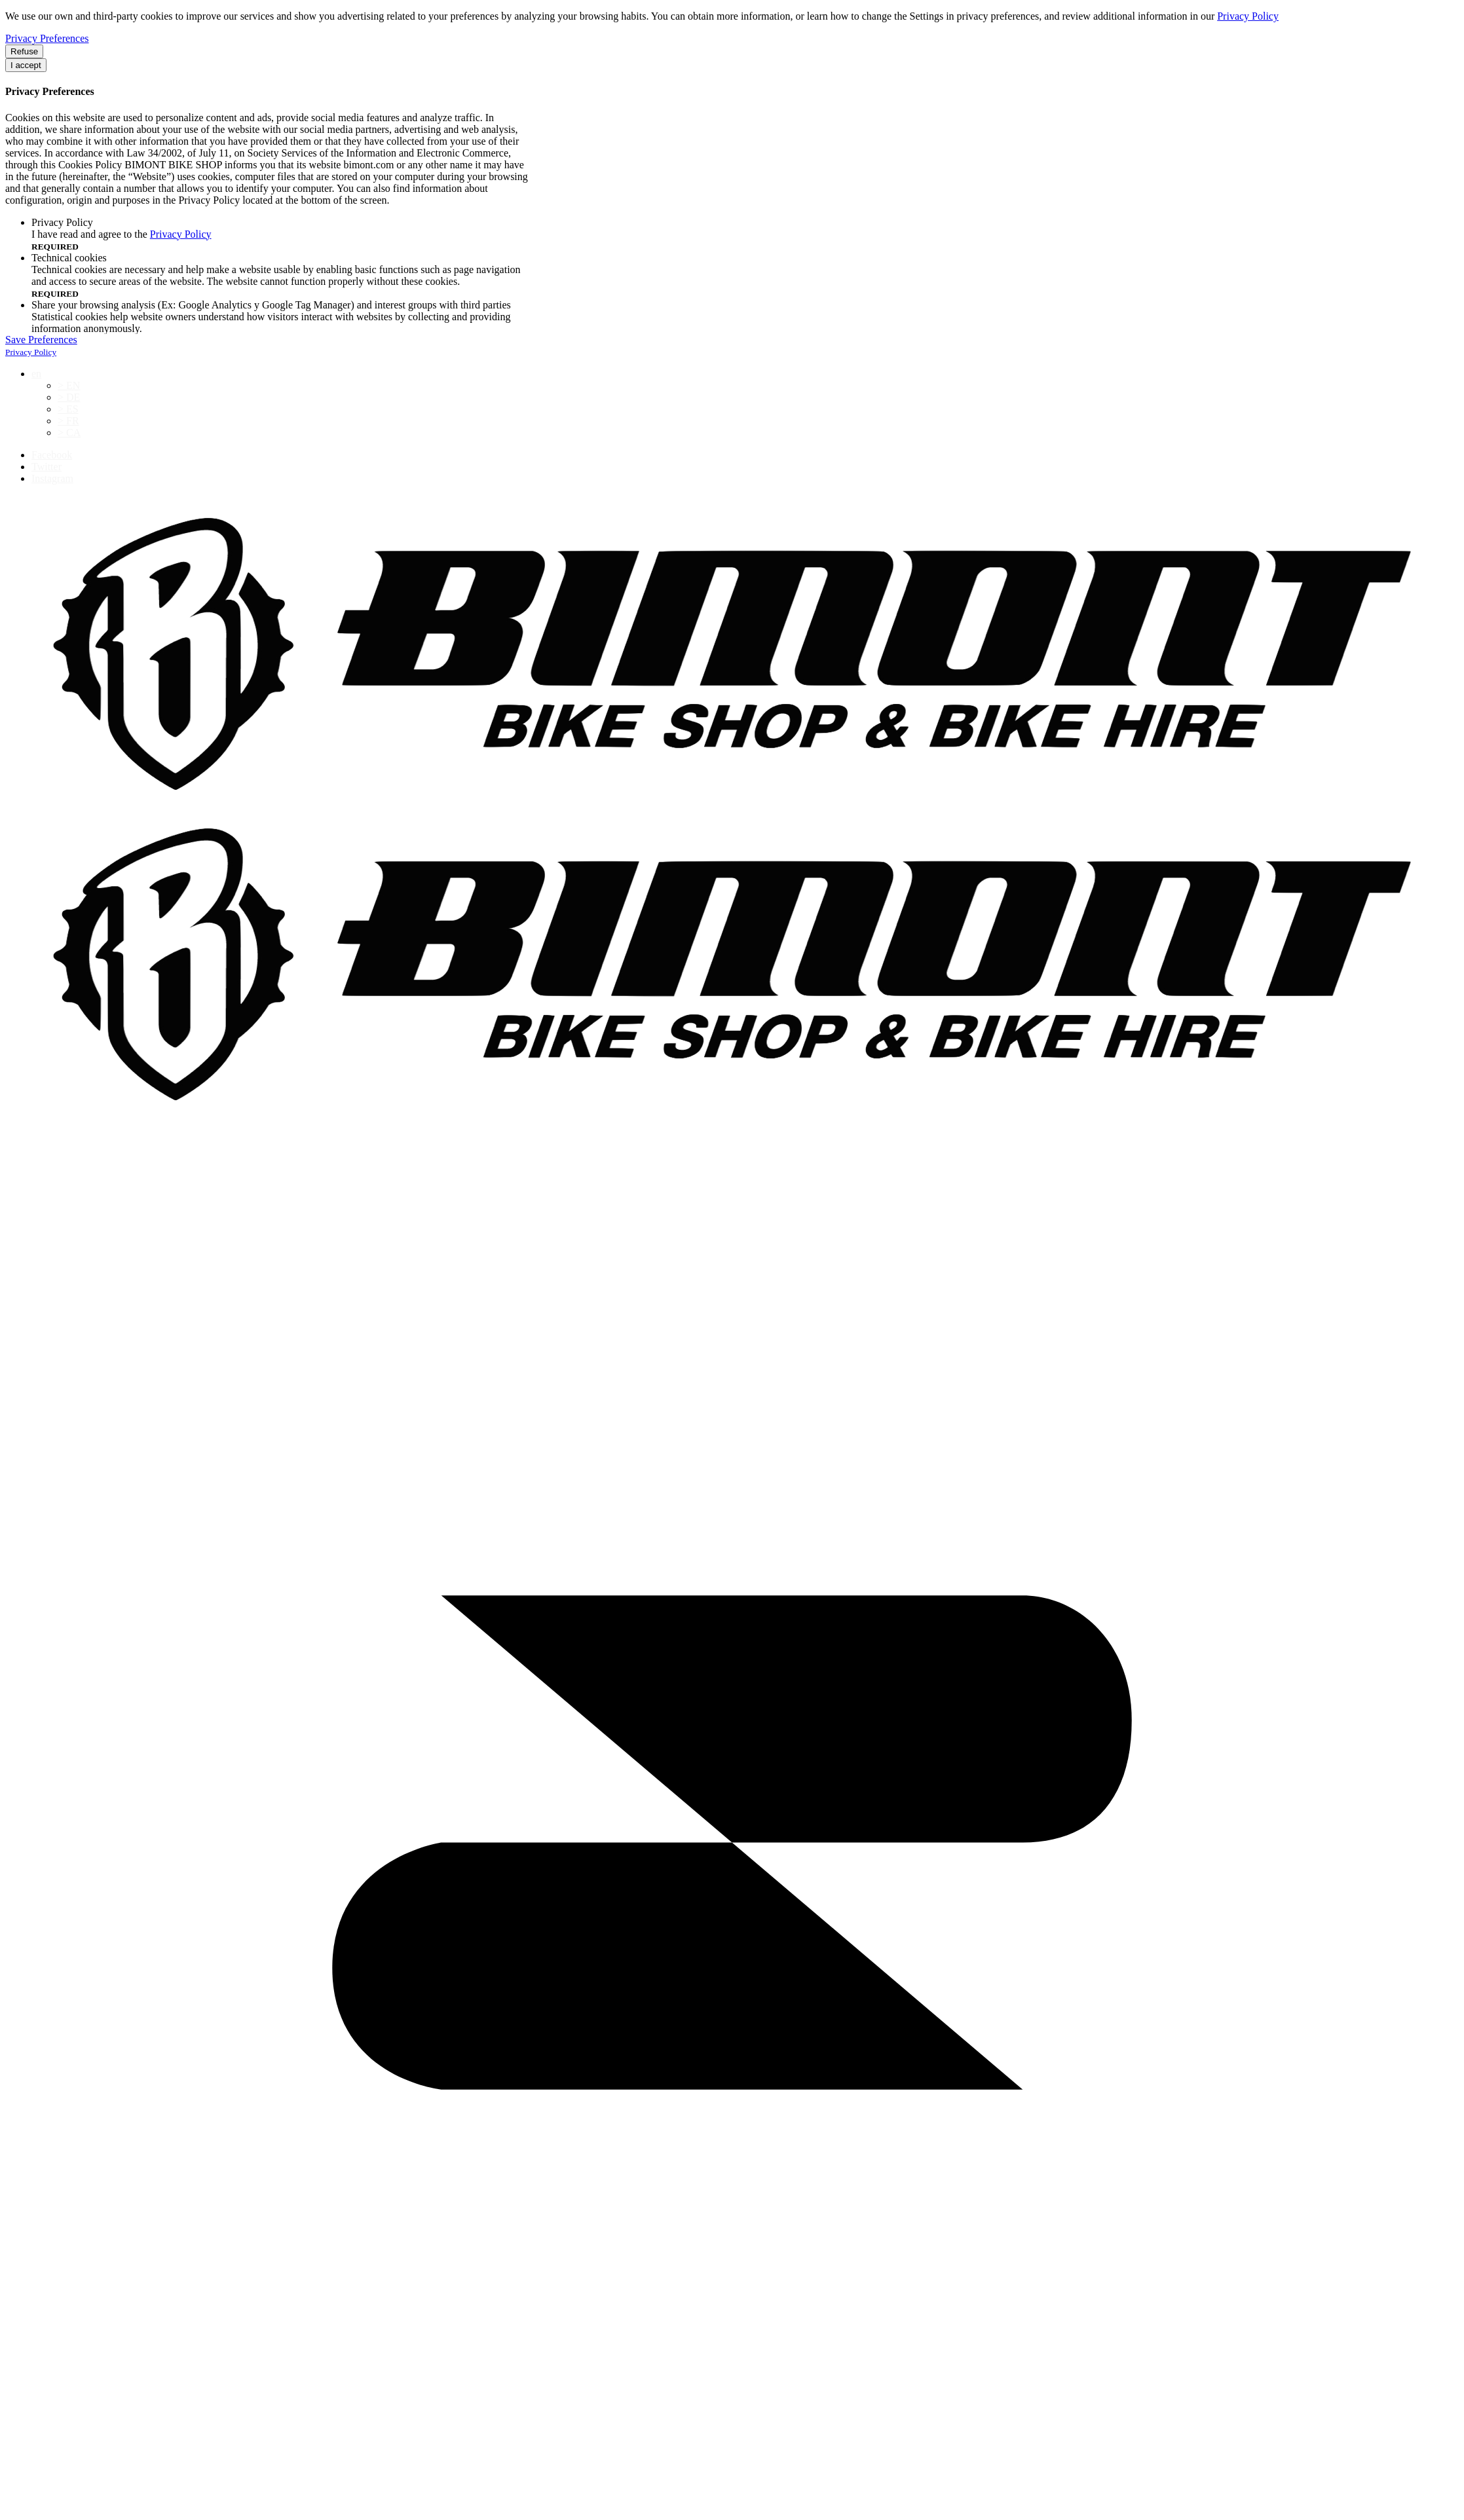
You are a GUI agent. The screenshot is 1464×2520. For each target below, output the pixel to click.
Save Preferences (41, 339)
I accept (25, 65)
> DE (69, 397)
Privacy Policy (1248, 16)
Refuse (24, 51)
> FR (68, 420)
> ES (68, 409)
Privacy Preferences (47, 38)
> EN (69, 385)
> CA (69, 432)
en (36, 373)
